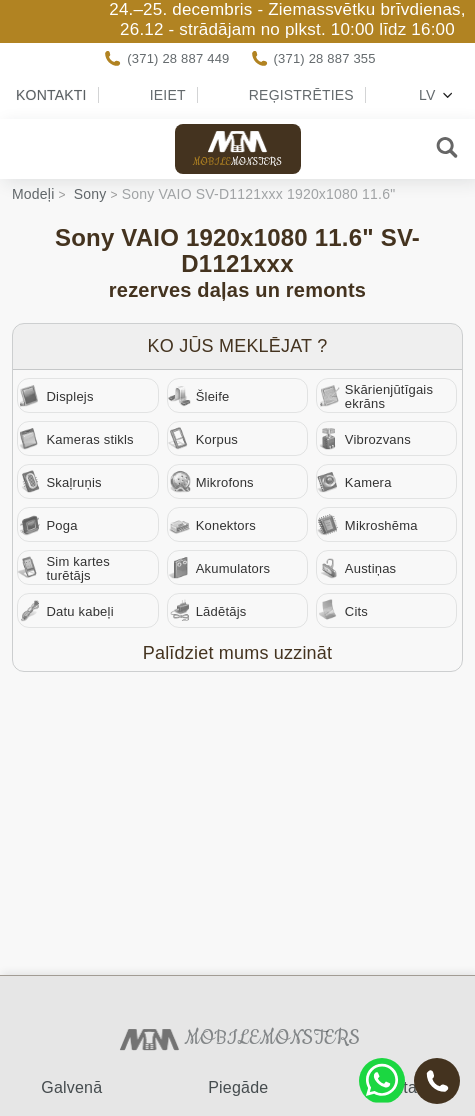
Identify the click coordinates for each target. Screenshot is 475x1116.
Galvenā (71, 1087)
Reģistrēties (301, 95)
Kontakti (51, 95)
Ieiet (168, 95)
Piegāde (238, 1087)
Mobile (238, 149)
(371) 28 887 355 (325, 58)
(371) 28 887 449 (178, 58)
